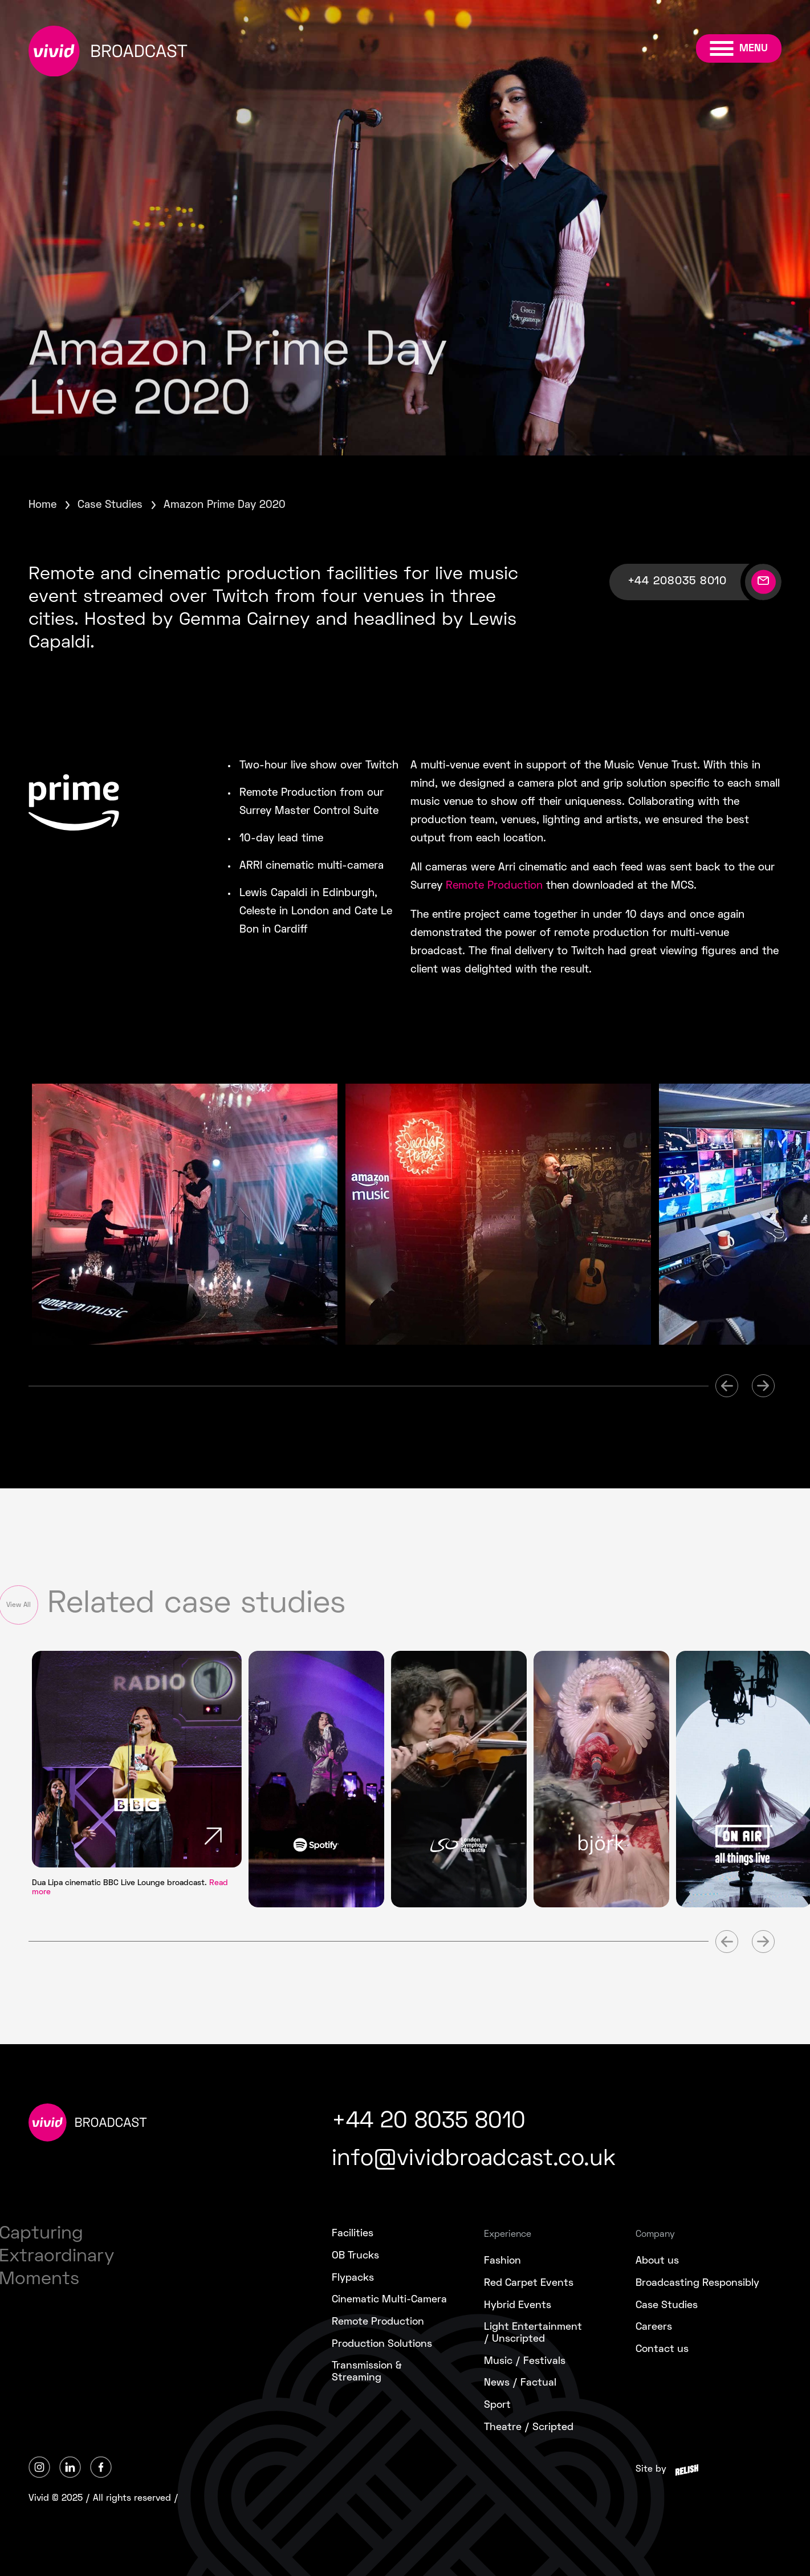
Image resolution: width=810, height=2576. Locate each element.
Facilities (352, 2234)
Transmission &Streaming (367, 2372)
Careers (654, 2327)
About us (657, 2261)
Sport (497, 2405)
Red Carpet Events (528, 2283)
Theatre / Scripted (528, 2427)
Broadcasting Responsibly (697, 2283)
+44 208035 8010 (677, 581)
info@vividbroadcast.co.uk (474, 2159)
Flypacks (353, 2278)
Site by (651, 2469)
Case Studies (110, 505)
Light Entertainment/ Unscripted (533, 2333)
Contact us (662, 2349)
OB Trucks (355, 2256)
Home (42, 505)
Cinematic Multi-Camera (389, 2300)
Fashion (502, 2261)
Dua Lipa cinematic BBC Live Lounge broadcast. (130, 1887)
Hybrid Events (517, 2305)
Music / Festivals (524, 2361)
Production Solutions (382, 2344)
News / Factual (520, 2383)
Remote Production (494, 886)
